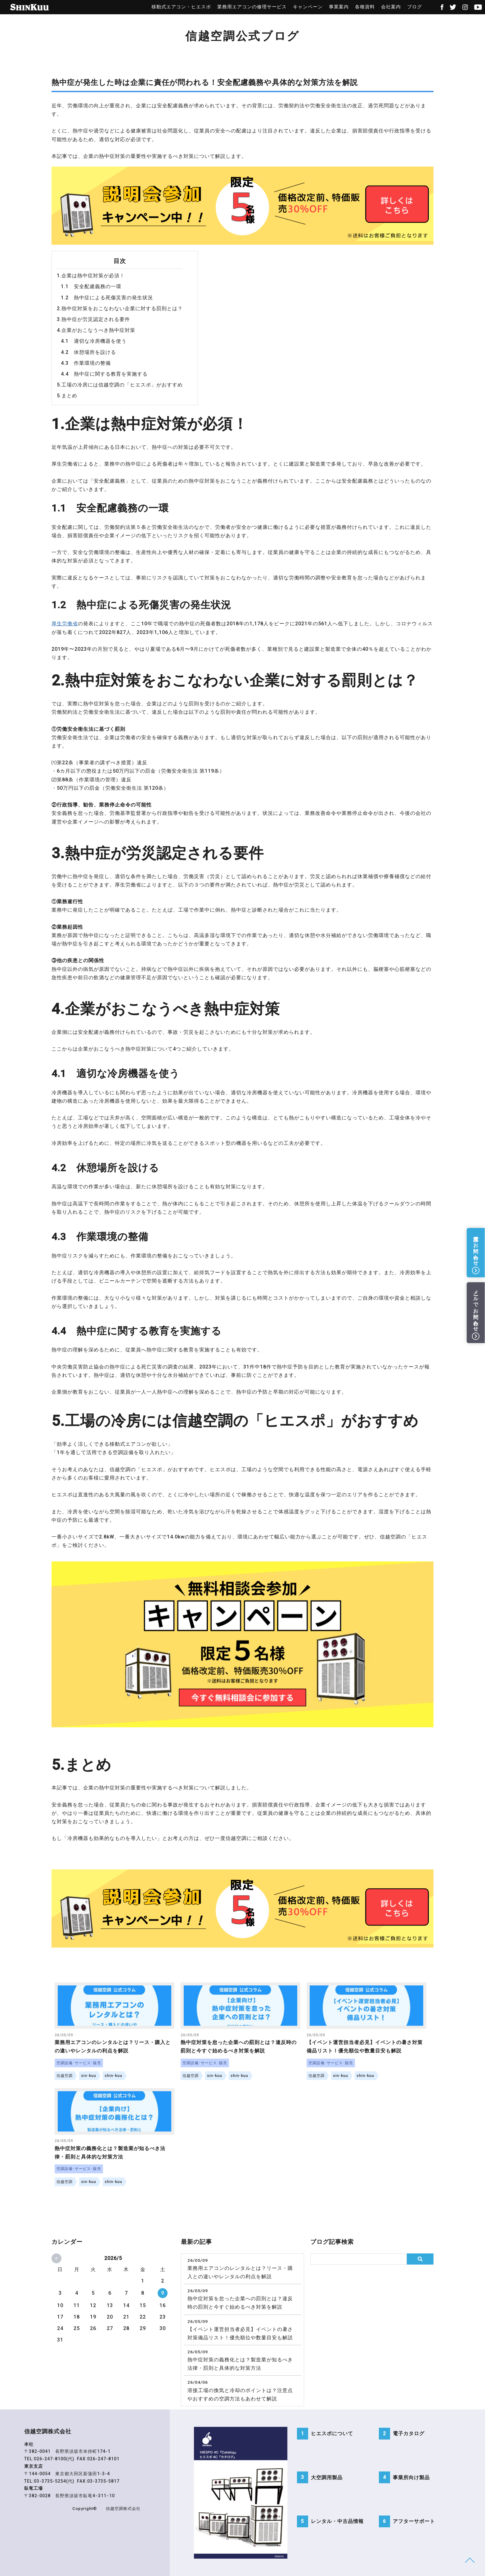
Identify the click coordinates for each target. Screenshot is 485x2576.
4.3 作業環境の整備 (86, 363)
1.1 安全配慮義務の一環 (91, 286)
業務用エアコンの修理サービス (249, 7)
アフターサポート (414, 2522)
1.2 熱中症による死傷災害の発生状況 (107, 298)
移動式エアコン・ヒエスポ (179, 7)
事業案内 (336, 7)
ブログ (412, 7)
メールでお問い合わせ (476, 1308)
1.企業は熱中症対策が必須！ (91, 276)
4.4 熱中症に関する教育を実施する (104, 374)
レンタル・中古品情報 (337, 2522)
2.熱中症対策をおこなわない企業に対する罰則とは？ (120, 308)
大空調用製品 (327, 2478)
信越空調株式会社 (123, 2508)
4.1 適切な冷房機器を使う (94, 341)
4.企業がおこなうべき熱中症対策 (96, 330)
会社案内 (388, 7)
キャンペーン (305, 7)
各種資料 (362, 7)
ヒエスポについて (332, 2434)
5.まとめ (67, 396)
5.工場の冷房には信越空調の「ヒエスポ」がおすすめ (120, 385)
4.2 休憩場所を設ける (88, 352)
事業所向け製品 (411, 2478)
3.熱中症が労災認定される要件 (93, 319)
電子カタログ (408, 2434)
